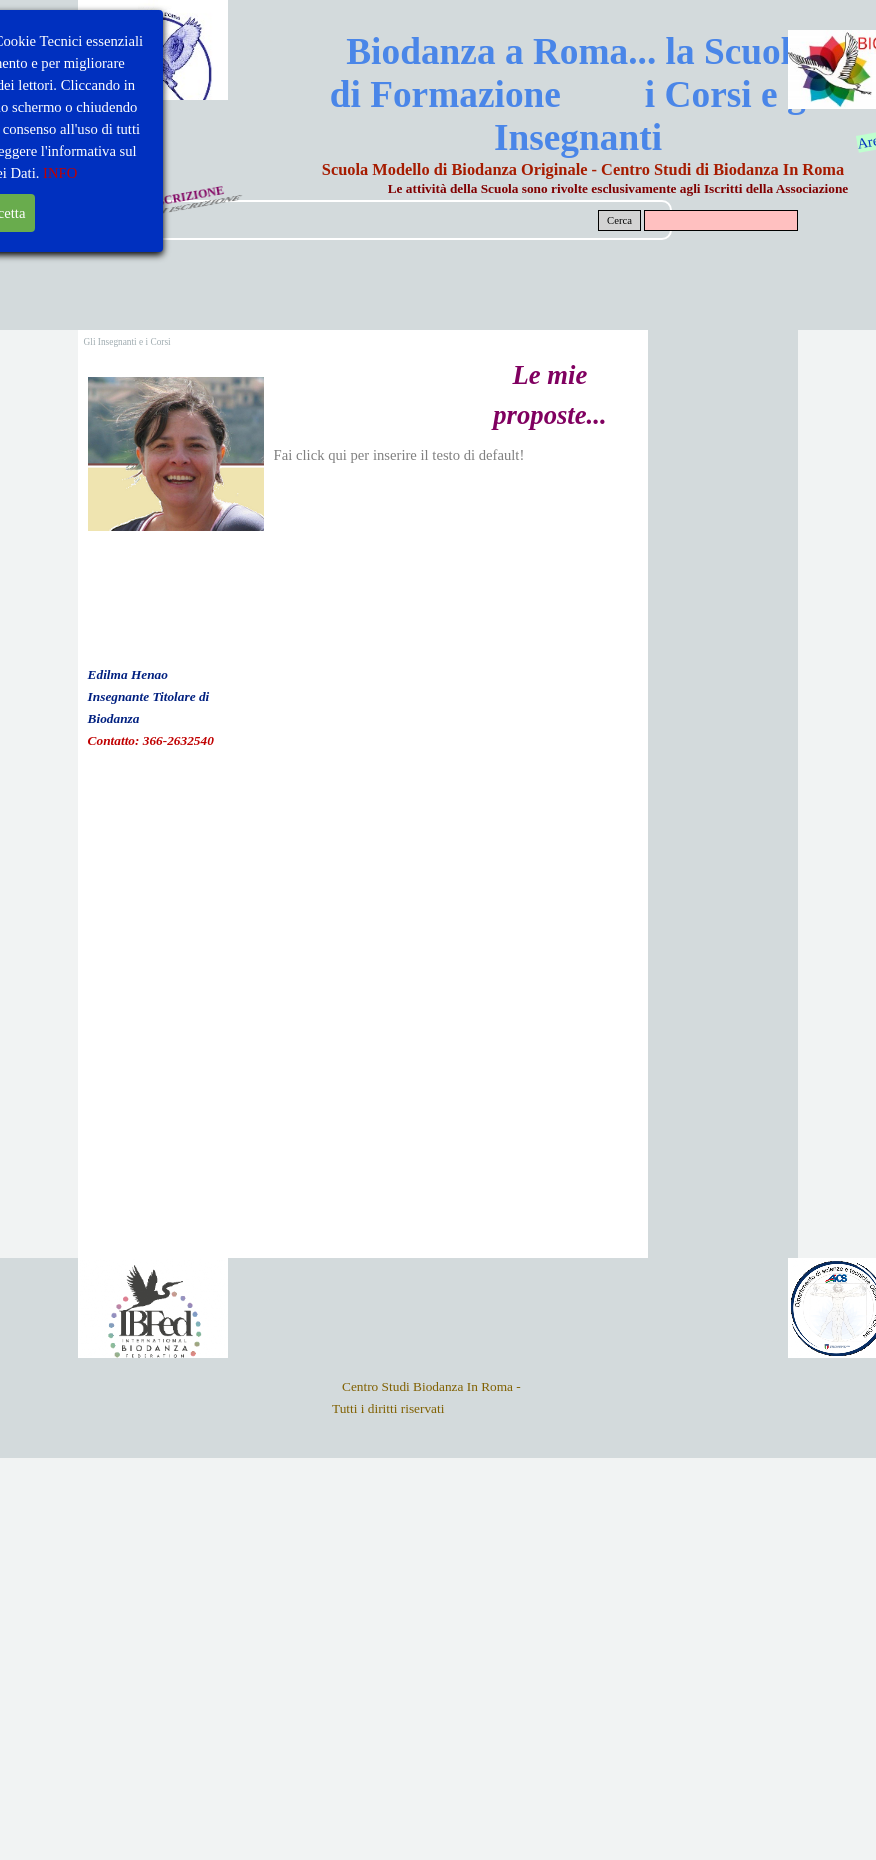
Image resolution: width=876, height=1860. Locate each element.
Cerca (619, 220)
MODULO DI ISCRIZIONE (151, 202)
